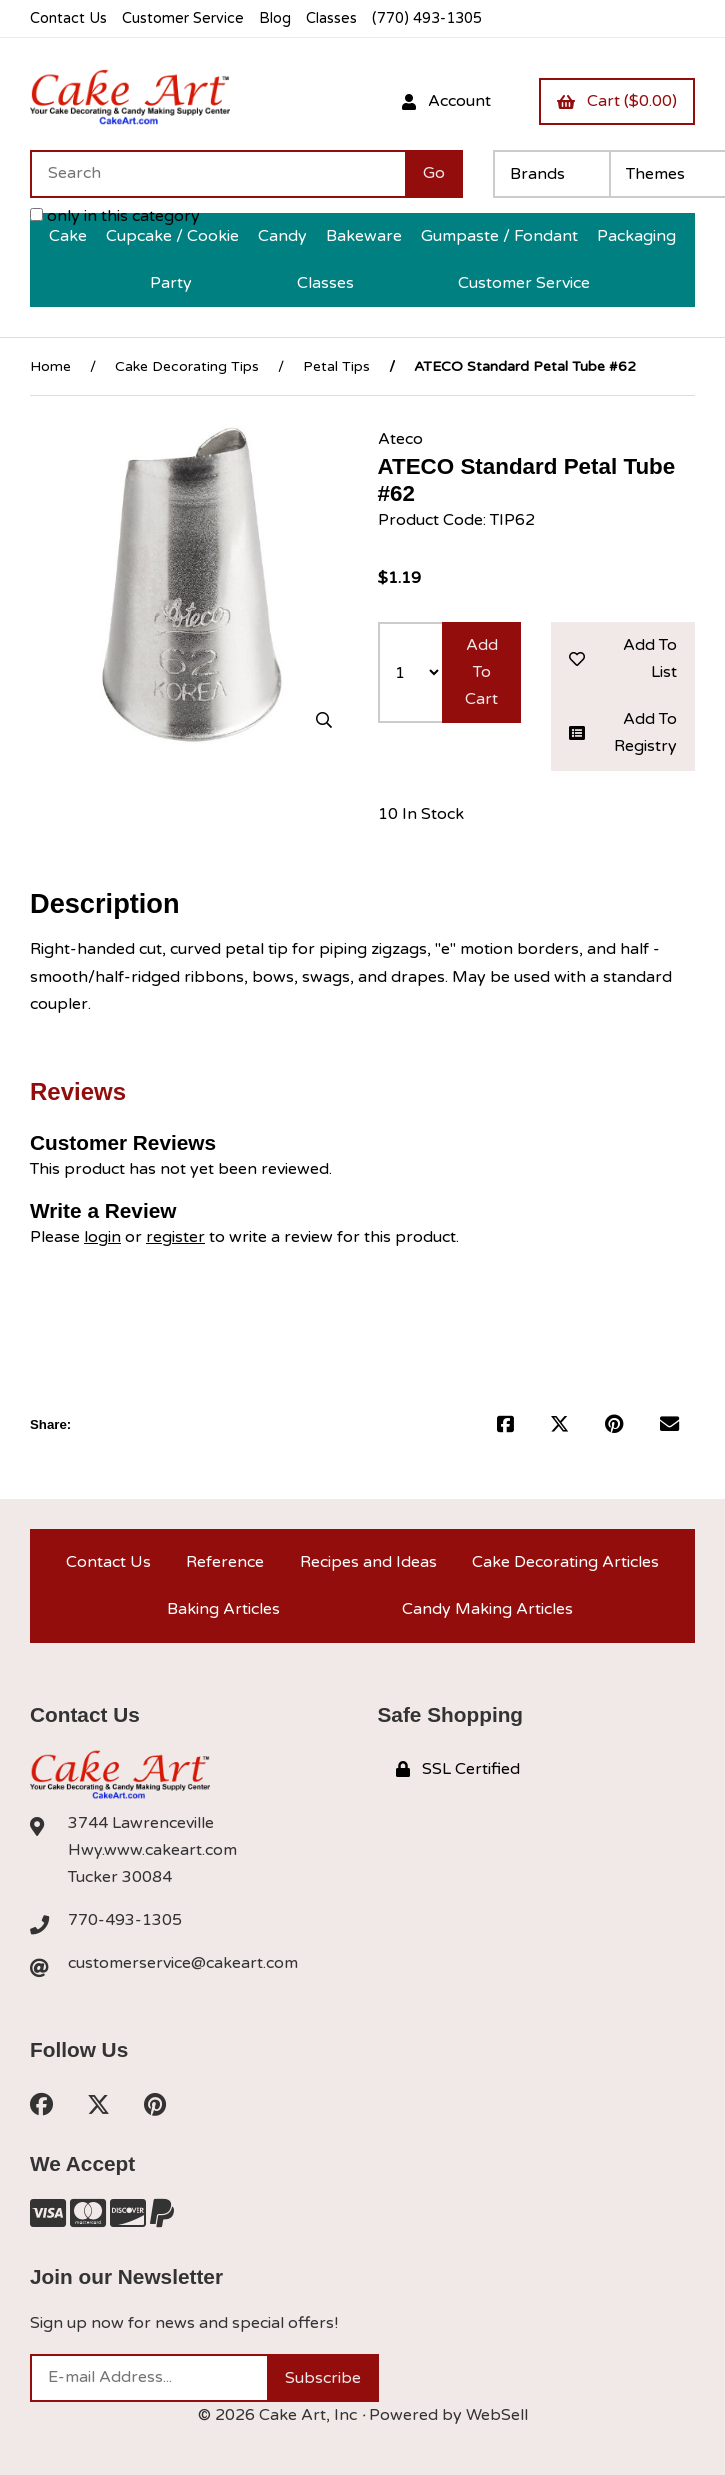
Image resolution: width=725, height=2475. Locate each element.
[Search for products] (217, 174)
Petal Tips (336, 366)
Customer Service (183, 18)
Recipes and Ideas (368, 1562)
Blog (275, 18)
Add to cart (481, 672)
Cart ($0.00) (617, 101)
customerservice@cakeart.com (183, 1963)
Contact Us (68, 18)
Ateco (400, 439)
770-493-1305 (125, 1920)
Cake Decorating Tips (187, 366)
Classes (331, 18)
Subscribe (323, 2378)
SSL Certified (458, 1769)
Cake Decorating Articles (565, 1562)
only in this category (115, 216)
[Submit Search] (434, 174)
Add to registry (623, 732)
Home (50, 366)
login (102, 1237)
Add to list (623, 658)
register (175, 1237)
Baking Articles (223, 1609)
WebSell (497, 2415)
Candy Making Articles (487, 1609)
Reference (225, 1562)
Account (446, 101)
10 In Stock (421, 814)
